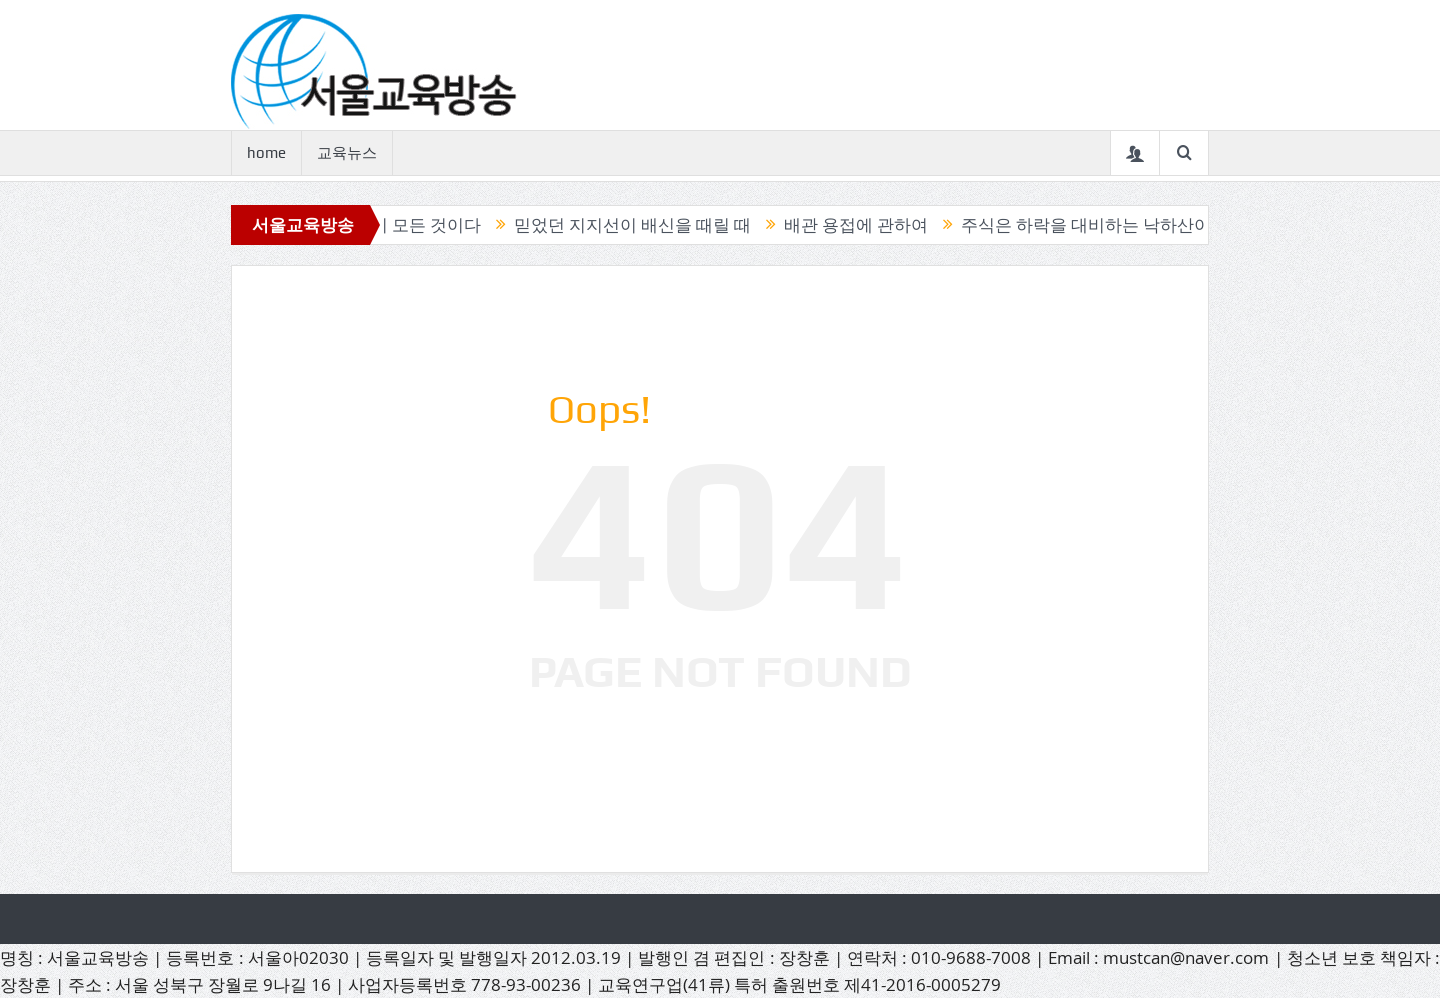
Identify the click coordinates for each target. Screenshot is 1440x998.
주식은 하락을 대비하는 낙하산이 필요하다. (1128, 225)
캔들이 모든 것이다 (413, 225)
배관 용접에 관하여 (860, 225)
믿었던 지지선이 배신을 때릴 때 (636, 225)
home (266, 153)
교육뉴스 (347, 153)
